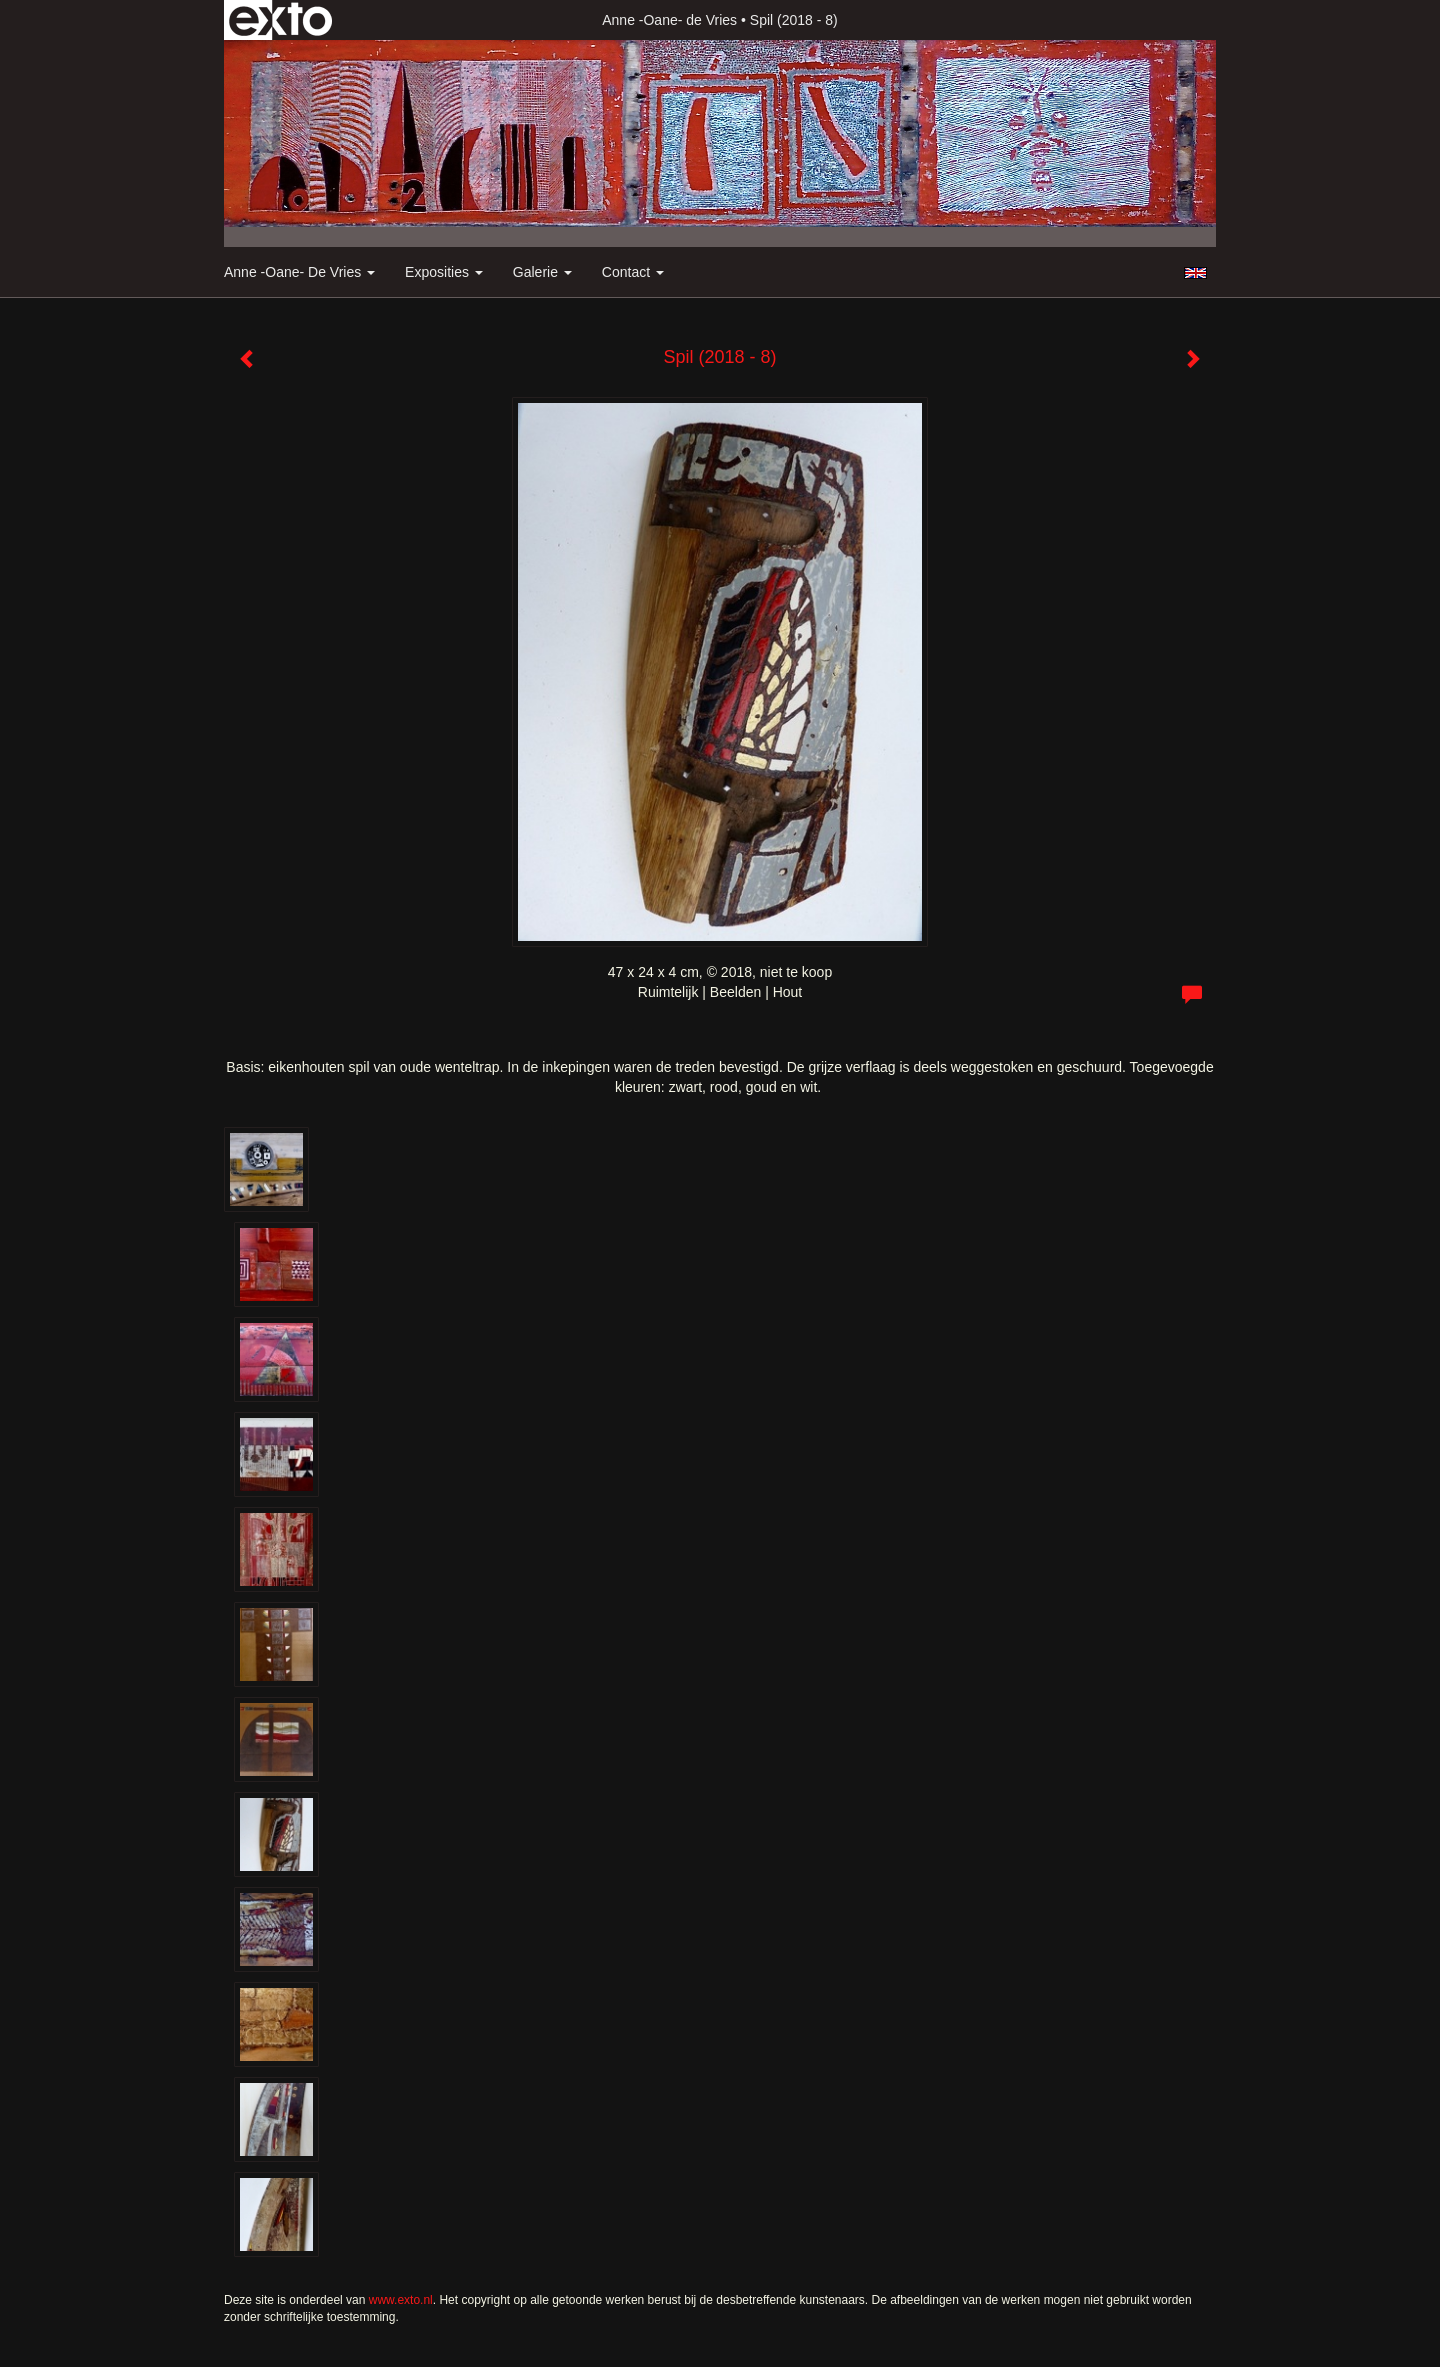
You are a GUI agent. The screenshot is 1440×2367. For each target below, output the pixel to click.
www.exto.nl (401, 2300)
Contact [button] (633, 272)
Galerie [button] (542, 272)
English (1195, 273)
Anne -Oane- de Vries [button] (299, 272)
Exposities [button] (444, 272)
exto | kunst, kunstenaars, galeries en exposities (280, 20)
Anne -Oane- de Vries (669, 20)
